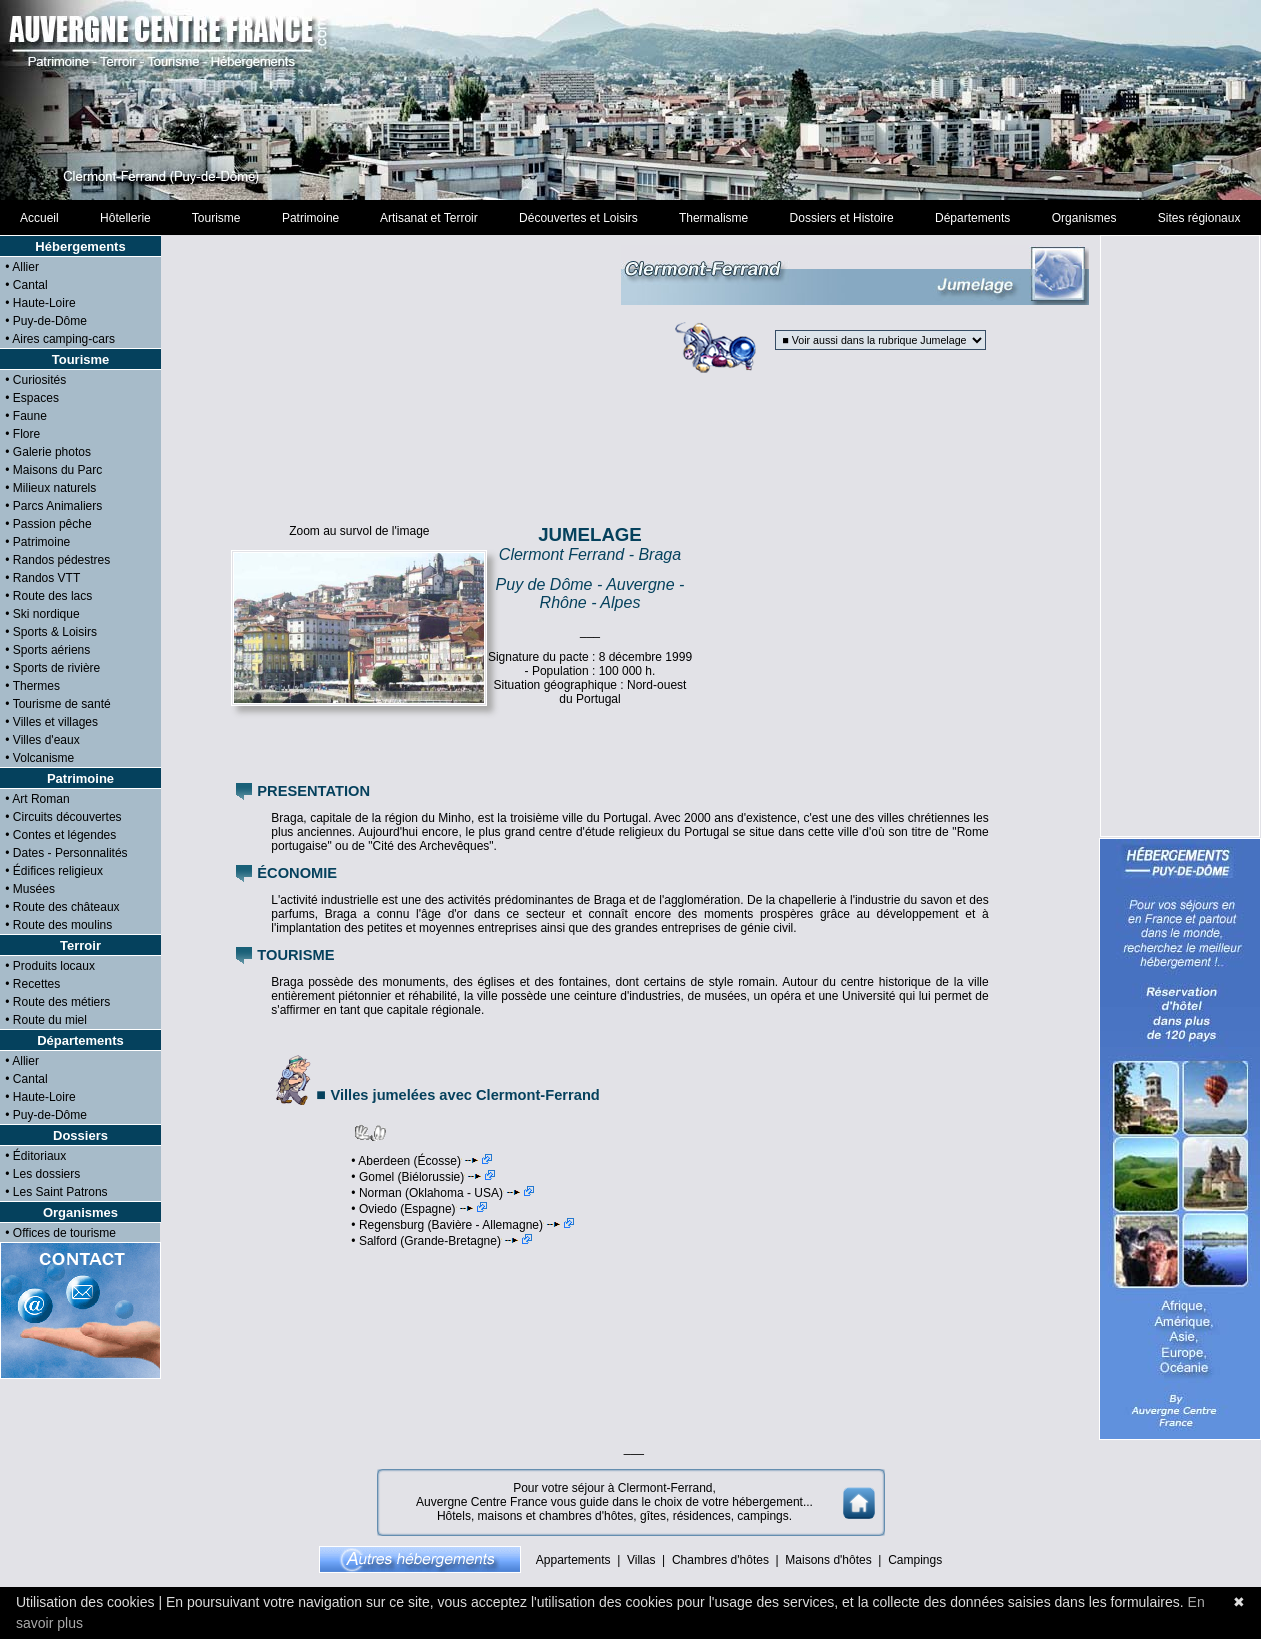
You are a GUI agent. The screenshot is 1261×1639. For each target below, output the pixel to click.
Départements (972, 218)
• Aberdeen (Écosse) (421, 1161)
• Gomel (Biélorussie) (423, 1177)
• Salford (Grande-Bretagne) (441, 1241)
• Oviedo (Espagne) (418, 1209)
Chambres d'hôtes (720, 1560)
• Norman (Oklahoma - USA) (442, 1193)
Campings (915, 1560)
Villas (641, 1560)
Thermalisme (713, 218)
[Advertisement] (631, 100)
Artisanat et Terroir (429, 218)
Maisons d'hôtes (828, 1560)
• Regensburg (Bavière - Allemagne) (462, 1225)
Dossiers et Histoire (841, 218)
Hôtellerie (125, 218)
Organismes (1084, 218)
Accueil (39, 218)
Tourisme (216, 218)
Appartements (573, 1560)
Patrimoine (310, 218)
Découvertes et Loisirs (578, 218)
